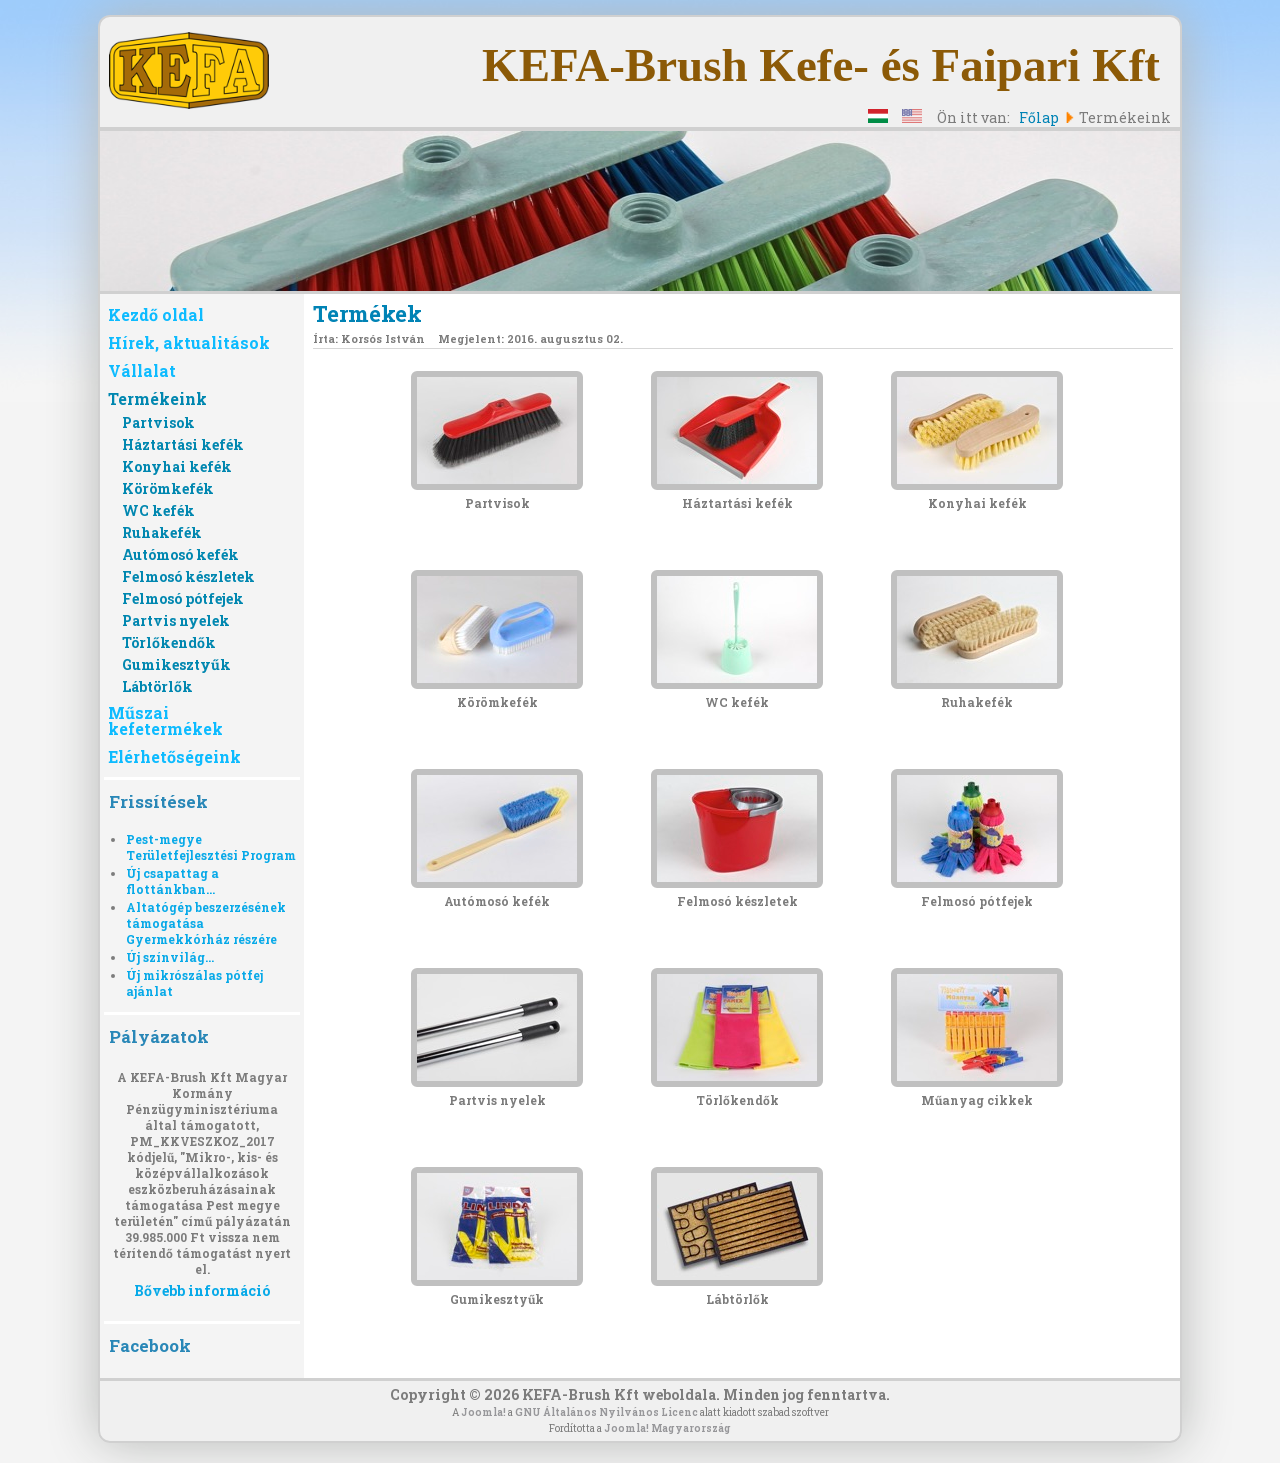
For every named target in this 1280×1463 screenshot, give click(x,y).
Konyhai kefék (177, 466)
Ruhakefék (162, 532)
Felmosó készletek (188, 576)
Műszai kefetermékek (165, 720)
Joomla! (483, 1412)
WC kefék (158, 510)
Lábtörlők (157, 686)
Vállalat (142, 370)
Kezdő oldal (156, 314)
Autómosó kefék (180, 554)
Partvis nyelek (176, 620)
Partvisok (158, 422)
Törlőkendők (169, 642)
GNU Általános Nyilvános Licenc (606, 1412)
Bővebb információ (202, 1290)
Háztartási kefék (183, 444)
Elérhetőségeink (174, 756)
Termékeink (157, 398)
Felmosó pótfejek (183, 598)
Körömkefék (168, 488)
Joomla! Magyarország (667, 1428)
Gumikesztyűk (176, 664)
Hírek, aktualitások (189, 342)
